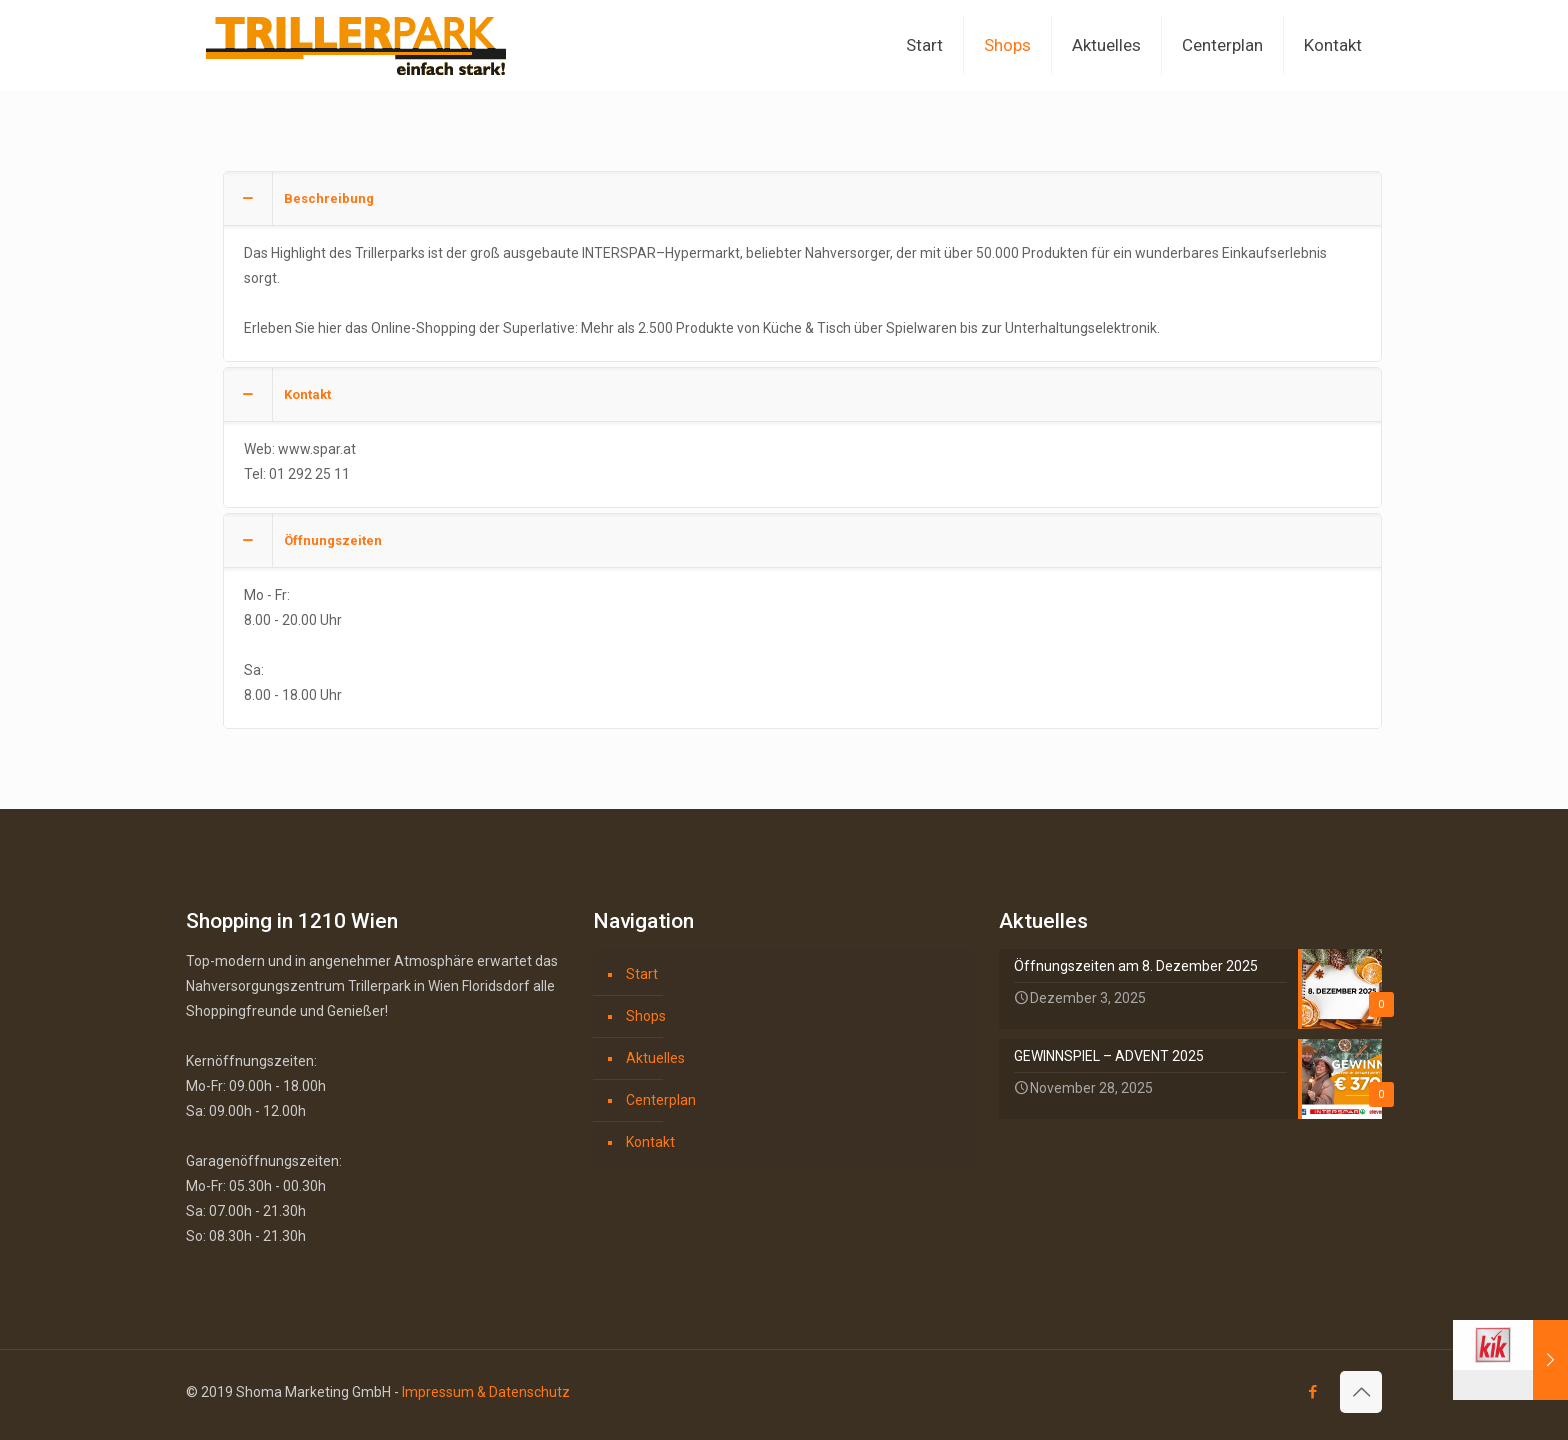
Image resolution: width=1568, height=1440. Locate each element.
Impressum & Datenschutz (486, 1392)
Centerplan (661, 1100)
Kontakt (650, 1142)
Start (642, 974)
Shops (646, 1016)
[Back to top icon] (1361, 1392)
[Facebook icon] (1312, 1392)
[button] (802, 266)
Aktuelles (655, 1058)
